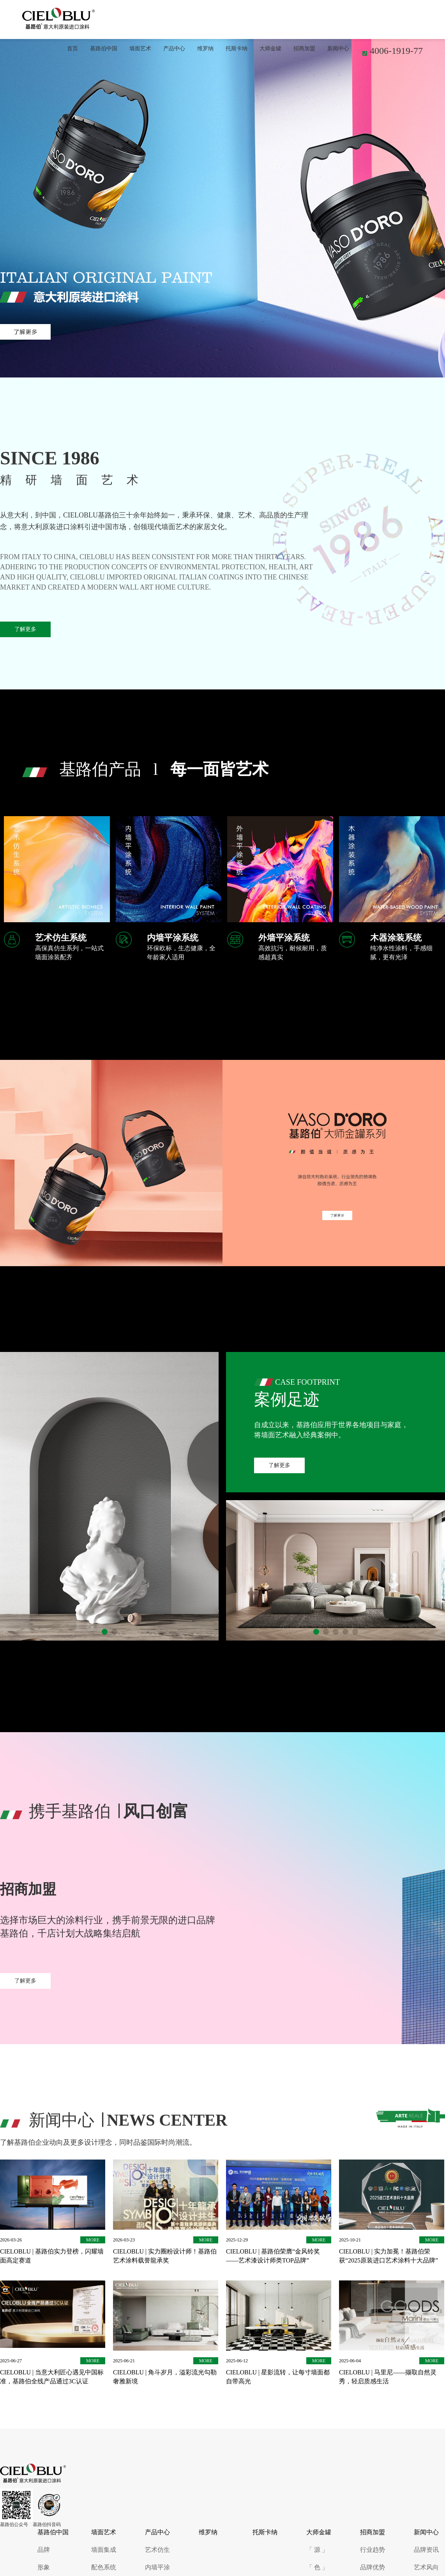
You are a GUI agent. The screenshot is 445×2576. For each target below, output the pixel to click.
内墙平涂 (157, 2567)
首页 (72, 48)
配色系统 (103, 2567)
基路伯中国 (103, 48)
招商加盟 (304, 48)
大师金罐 (270, 48)
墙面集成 (103, 2549)
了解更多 (25, 629)
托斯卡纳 (236, 48)
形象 (43, 2567)
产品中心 (174, 48)
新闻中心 (338, 48)
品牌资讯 (426, 2549)
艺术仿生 (157, 2549)
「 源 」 (317, 2549)
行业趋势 (372, 2549)
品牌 (43, 2549)
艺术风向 (426, 2567)
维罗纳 (205, 48)
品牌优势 (372, 2567)
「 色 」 (317, 2567)
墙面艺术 (140, 48)
